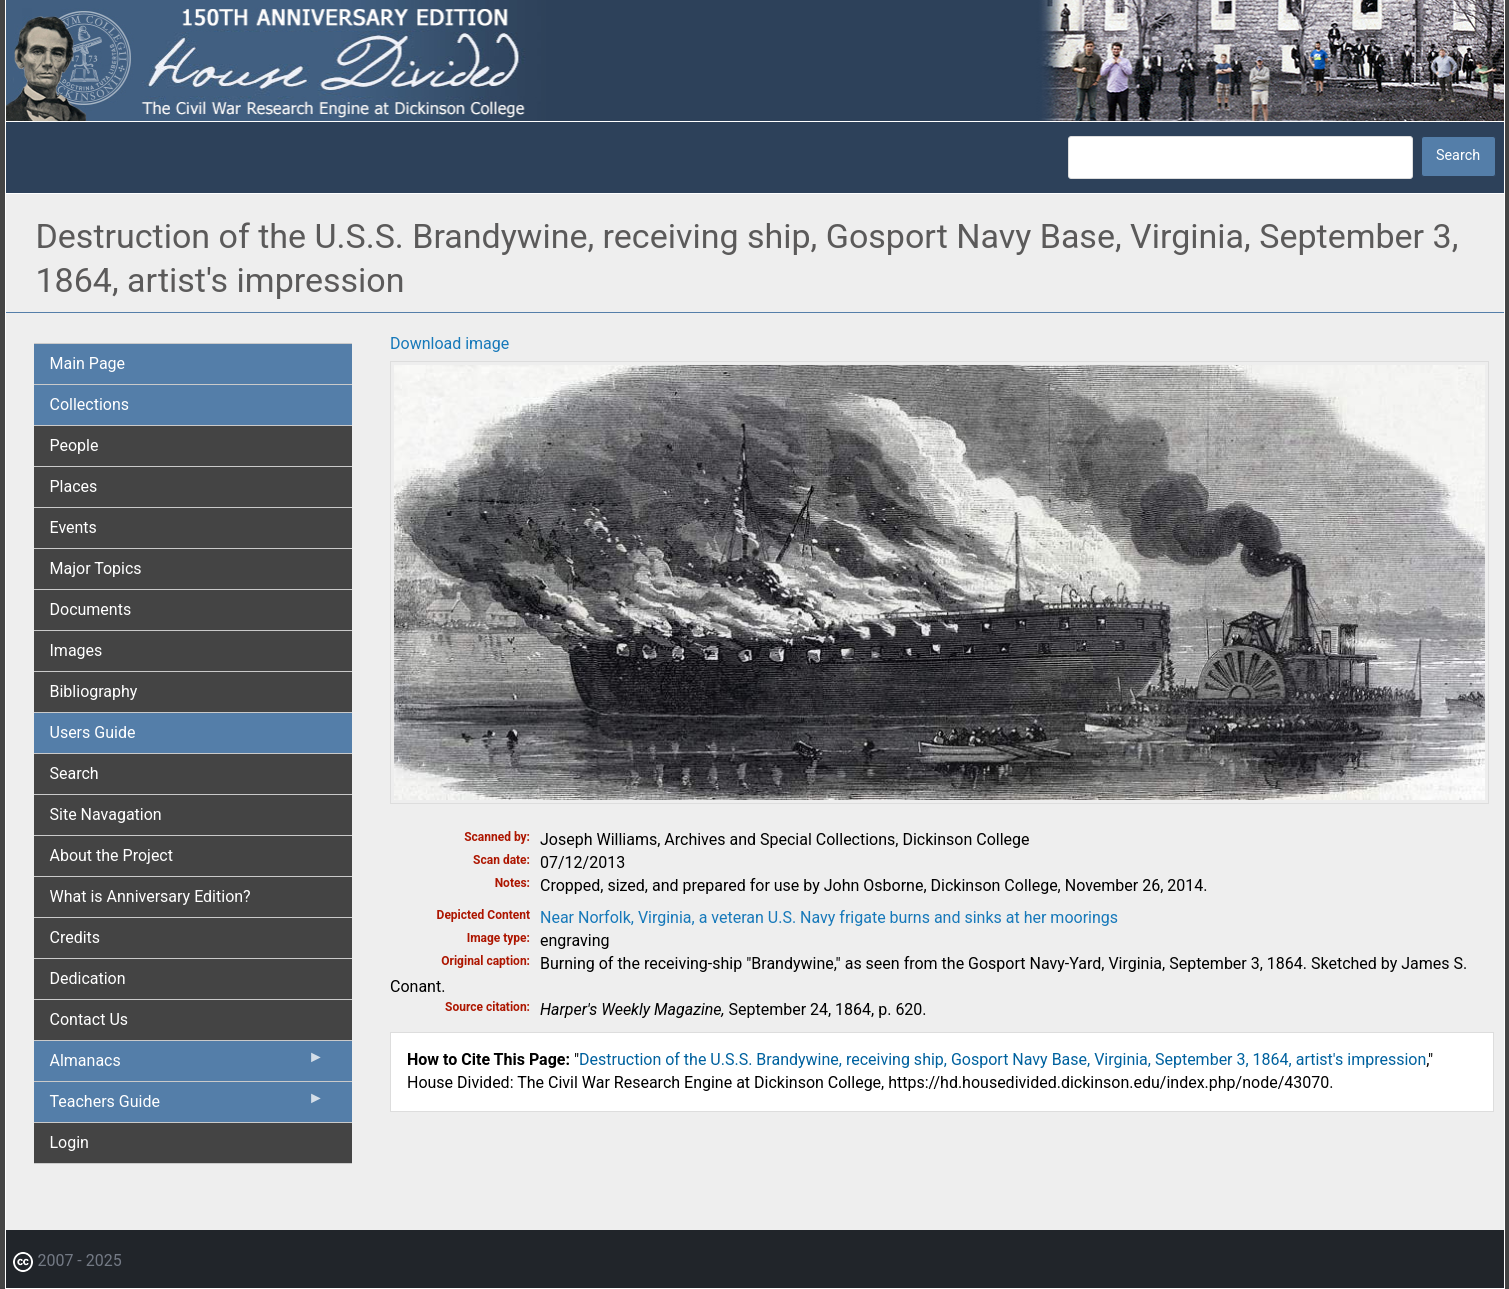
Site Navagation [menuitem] (106, 814)
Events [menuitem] (73, 527)
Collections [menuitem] (90, 404)
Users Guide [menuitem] (93, 732)
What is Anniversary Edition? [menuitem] (150, 896)
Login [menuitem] (69, 1142)
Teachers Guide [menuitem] (187, 1106)
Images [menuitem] (76, 650)
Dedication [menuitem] (88, 978)
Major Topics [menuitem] (96, 568)
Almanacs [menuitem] (187, 1065)
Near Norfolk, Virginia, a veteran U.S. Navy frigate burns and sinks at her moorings (829, 917)
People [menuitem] (74, 445)
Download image (449, 343)
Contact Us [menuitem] (89, 1019)
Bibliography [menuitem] (94, 691)
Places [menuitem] (74, 486)
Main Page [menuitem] (88, 363)
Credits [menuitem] (75, 937)
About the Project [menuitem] (111, 855)
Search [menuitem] (74, 773)
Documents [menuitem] (91, 609)
